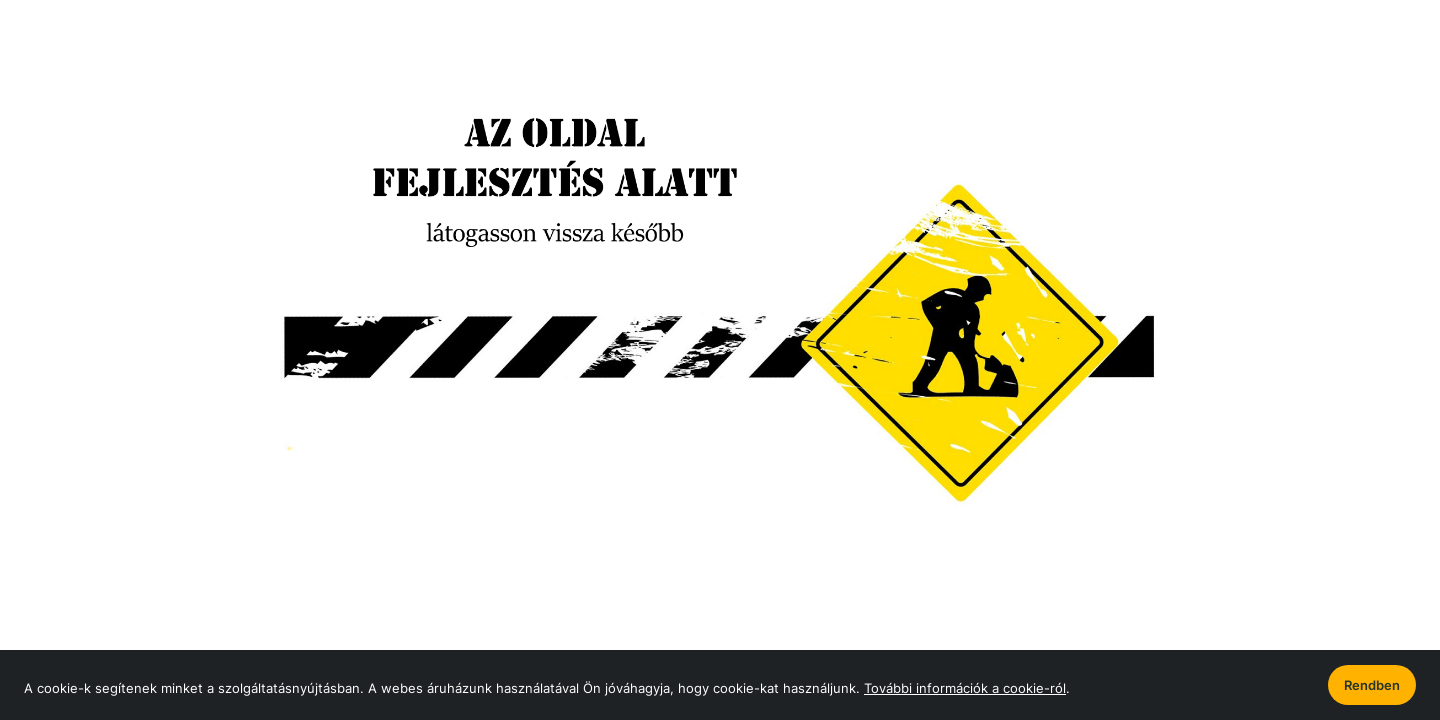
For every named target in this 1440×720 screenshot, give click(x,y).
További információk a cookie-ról (965, 688)
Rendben (1372, 685)
